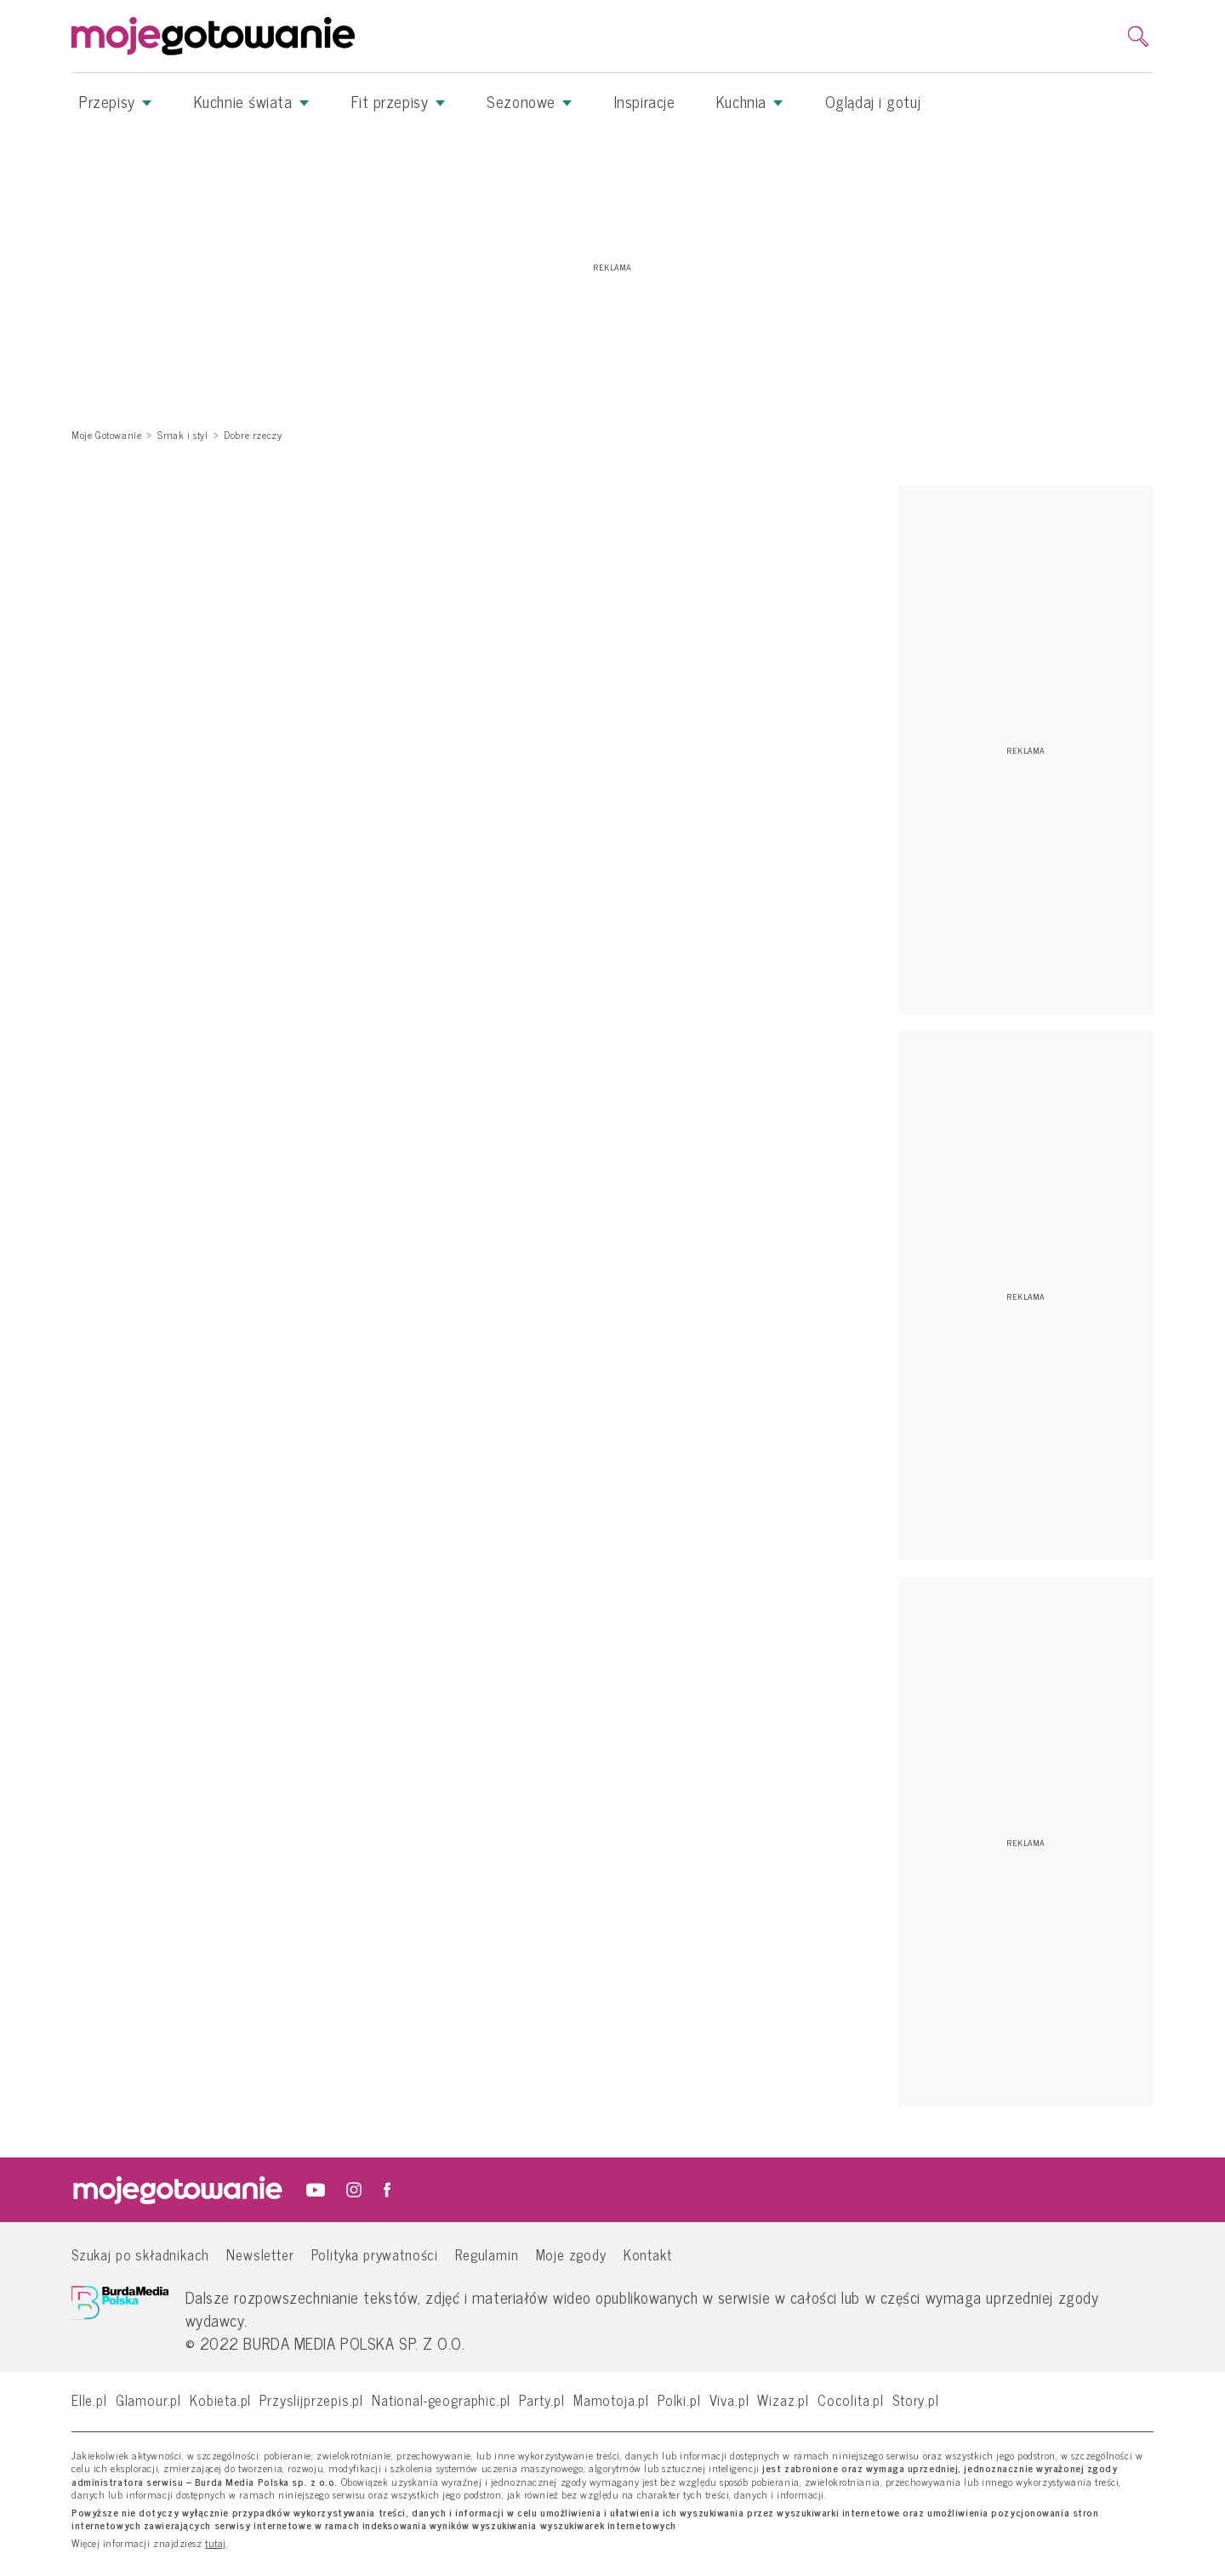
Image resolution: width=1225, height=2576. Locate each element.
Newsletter (259, 2254)
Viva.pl (729, 2399)
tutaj (215, 2543)
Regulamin (486, 2254)
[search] (1138, 37)
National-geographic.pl (441, 2399)
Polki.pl (679, 2399)
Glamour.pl (148, 2399)
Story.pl (915, 2399)
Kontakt (648, 2254)
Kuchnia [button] (749, 101)
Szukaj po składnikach (140, 2254)
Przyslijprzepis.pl (311, 2399)
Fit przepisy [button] (398, 101)
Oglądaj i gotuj (872, 101)
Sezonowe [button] (530, 101)
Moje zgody (571, 2254)
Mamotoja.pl (611, 2399)
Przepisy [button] (115, 101)
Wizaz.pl (783, 2399)
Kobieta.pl (220, 2399)
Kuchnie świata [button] (252, 101)
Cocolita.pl (851, 2399)
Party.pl (542, 2399)
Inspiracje (644, 101)
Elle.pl (89, 2399)
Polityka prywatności (375, 2254)
